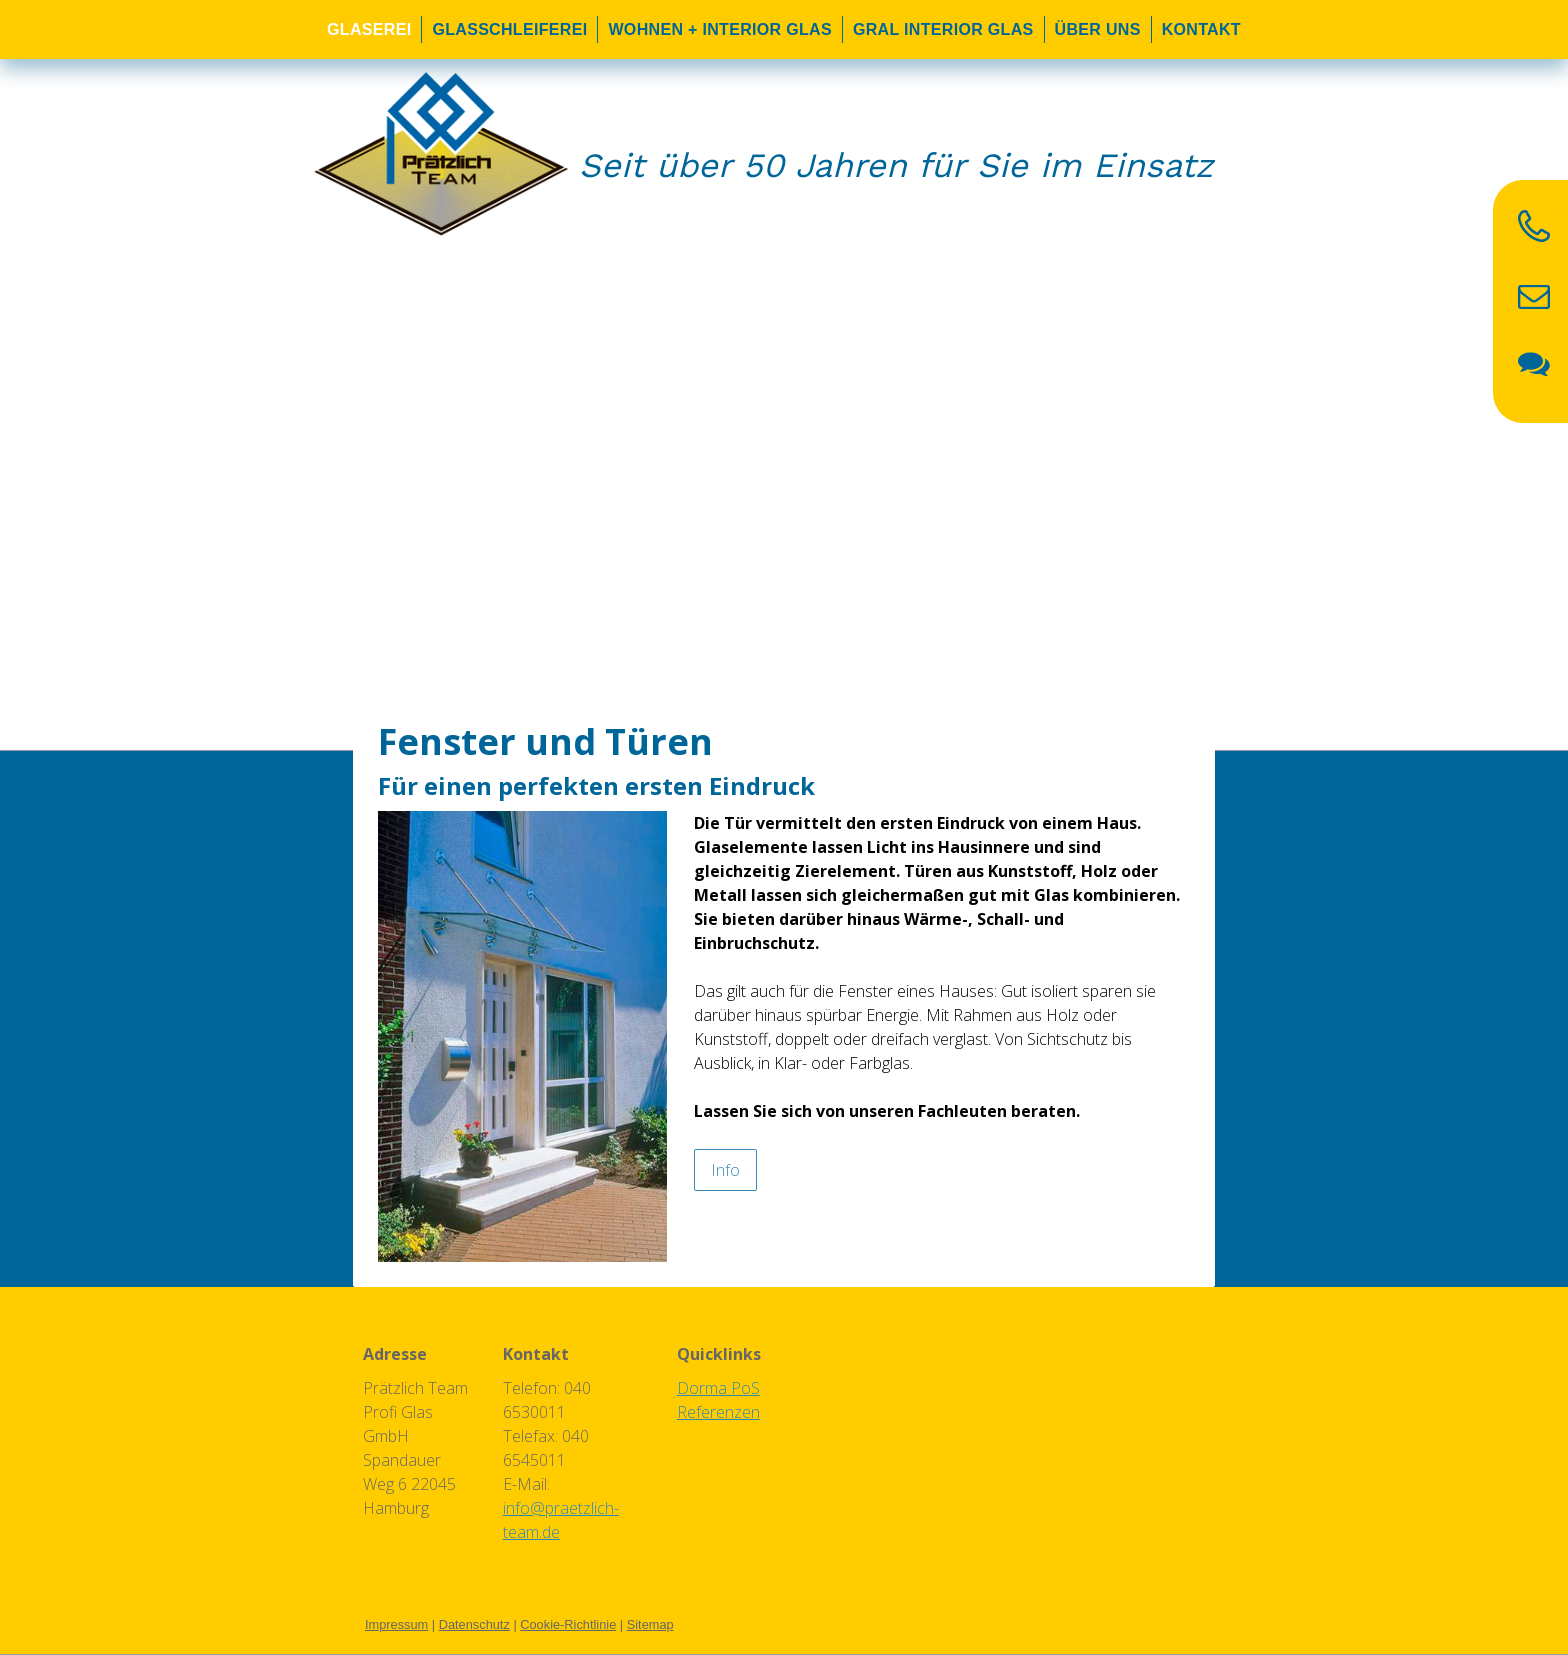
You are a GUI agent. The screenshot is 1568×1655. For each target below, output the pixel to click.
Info (725, 1170)
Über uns (1098, 29)
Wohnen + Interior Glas (720, 29)
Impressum (396, 1624)
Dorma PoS (718, 1388)
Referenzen (718, 1412)
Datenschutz (474, 1624)
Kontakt (1201, 29)
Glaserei (369, 29)
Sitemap (650, 1624)
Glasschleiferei (509, 29)
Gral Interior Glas (943, 29)
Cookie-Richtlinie (568, 1624)
